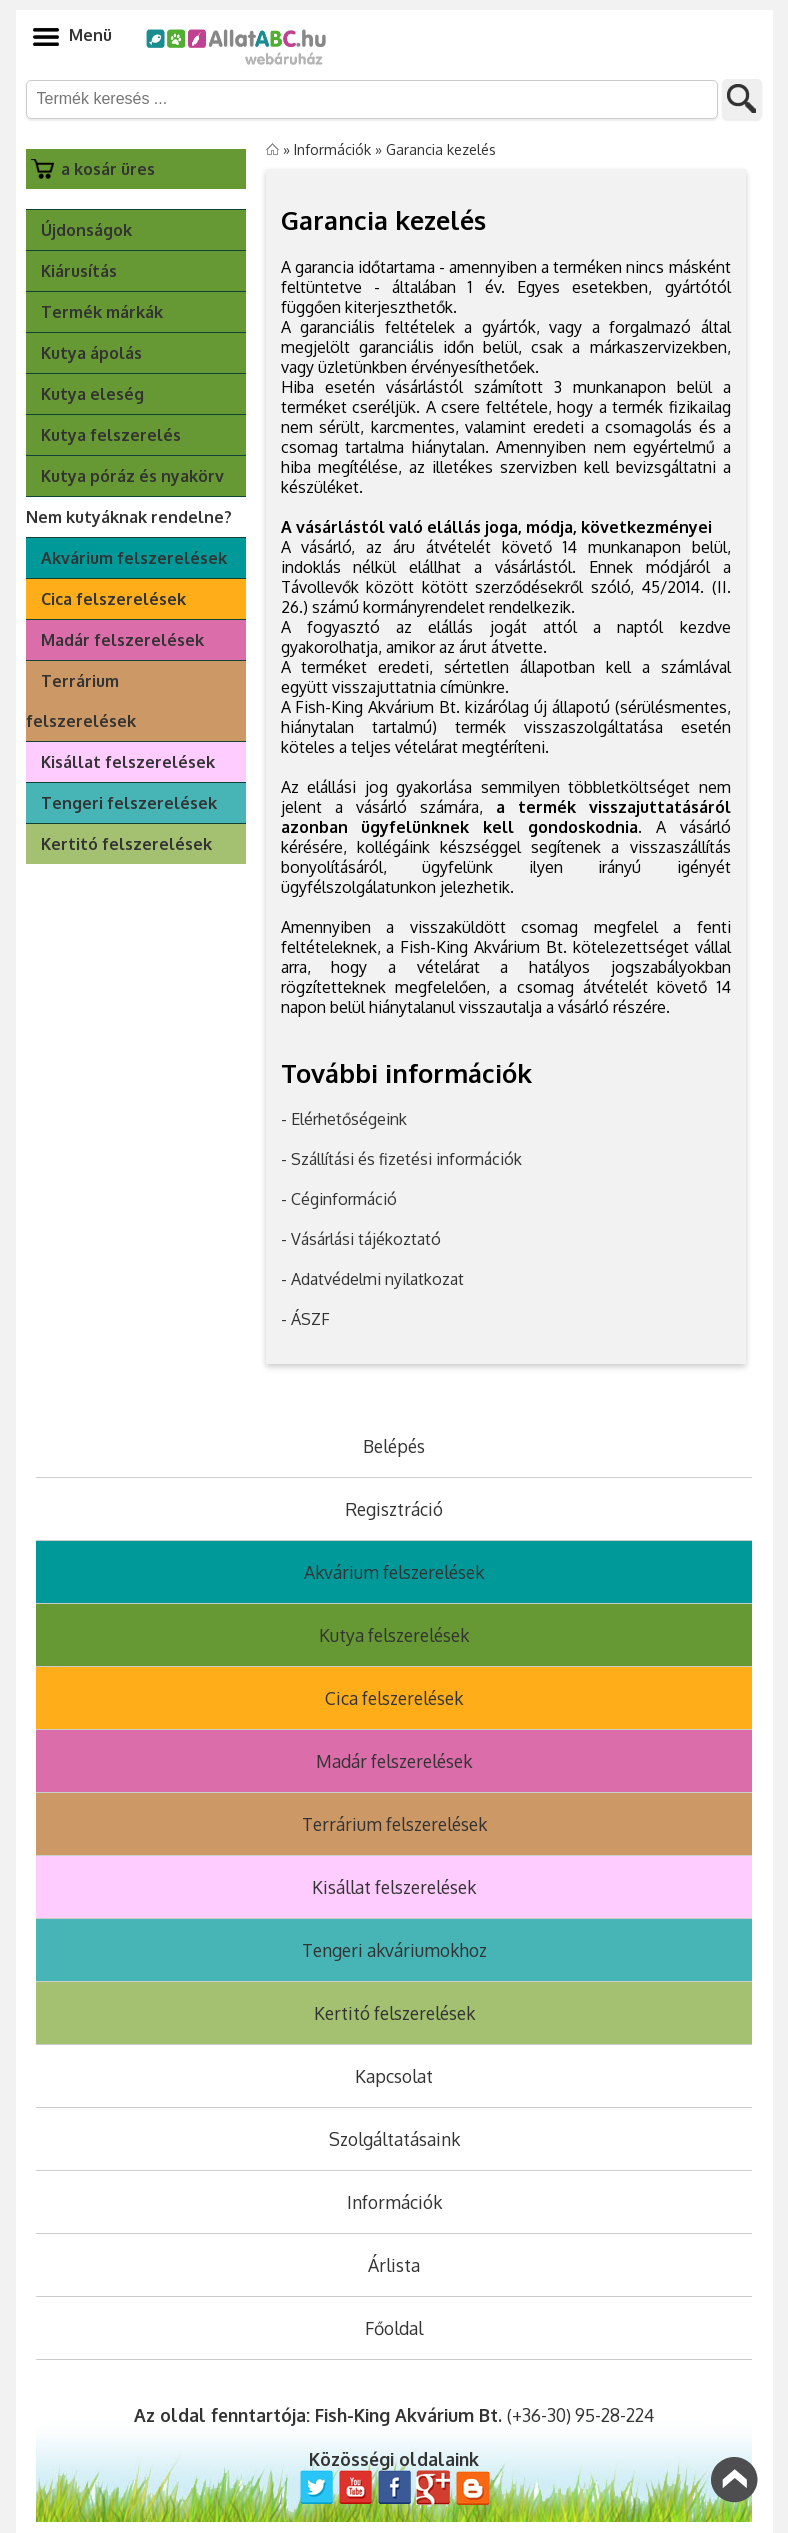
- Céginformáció (339, 1199)
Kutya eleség (92, 394)
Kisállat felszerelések (128, 762)
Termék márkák (102, 312)
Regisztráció (394, 1509)
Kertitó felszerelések (126, 844)
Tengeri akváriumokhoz (394, 1950)
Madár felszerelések (122, 640)
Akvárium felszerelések (134, 558)
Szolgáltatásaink (394, 2139)
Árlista (394, 2265)
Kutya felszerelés (111, 435)
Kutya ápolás (91, 353)
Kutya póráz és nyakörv (132, 476)
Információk (332, 149)
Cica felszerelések (113, 599)
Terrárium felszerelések (81, 701)
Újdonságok (86, 230)
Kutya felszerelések (394, 1635)
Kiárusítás (79, 271)
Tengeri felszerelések (129, 803)
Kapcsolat (394, 2076)
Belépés (394, 1446)
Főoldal (394, 2328)
